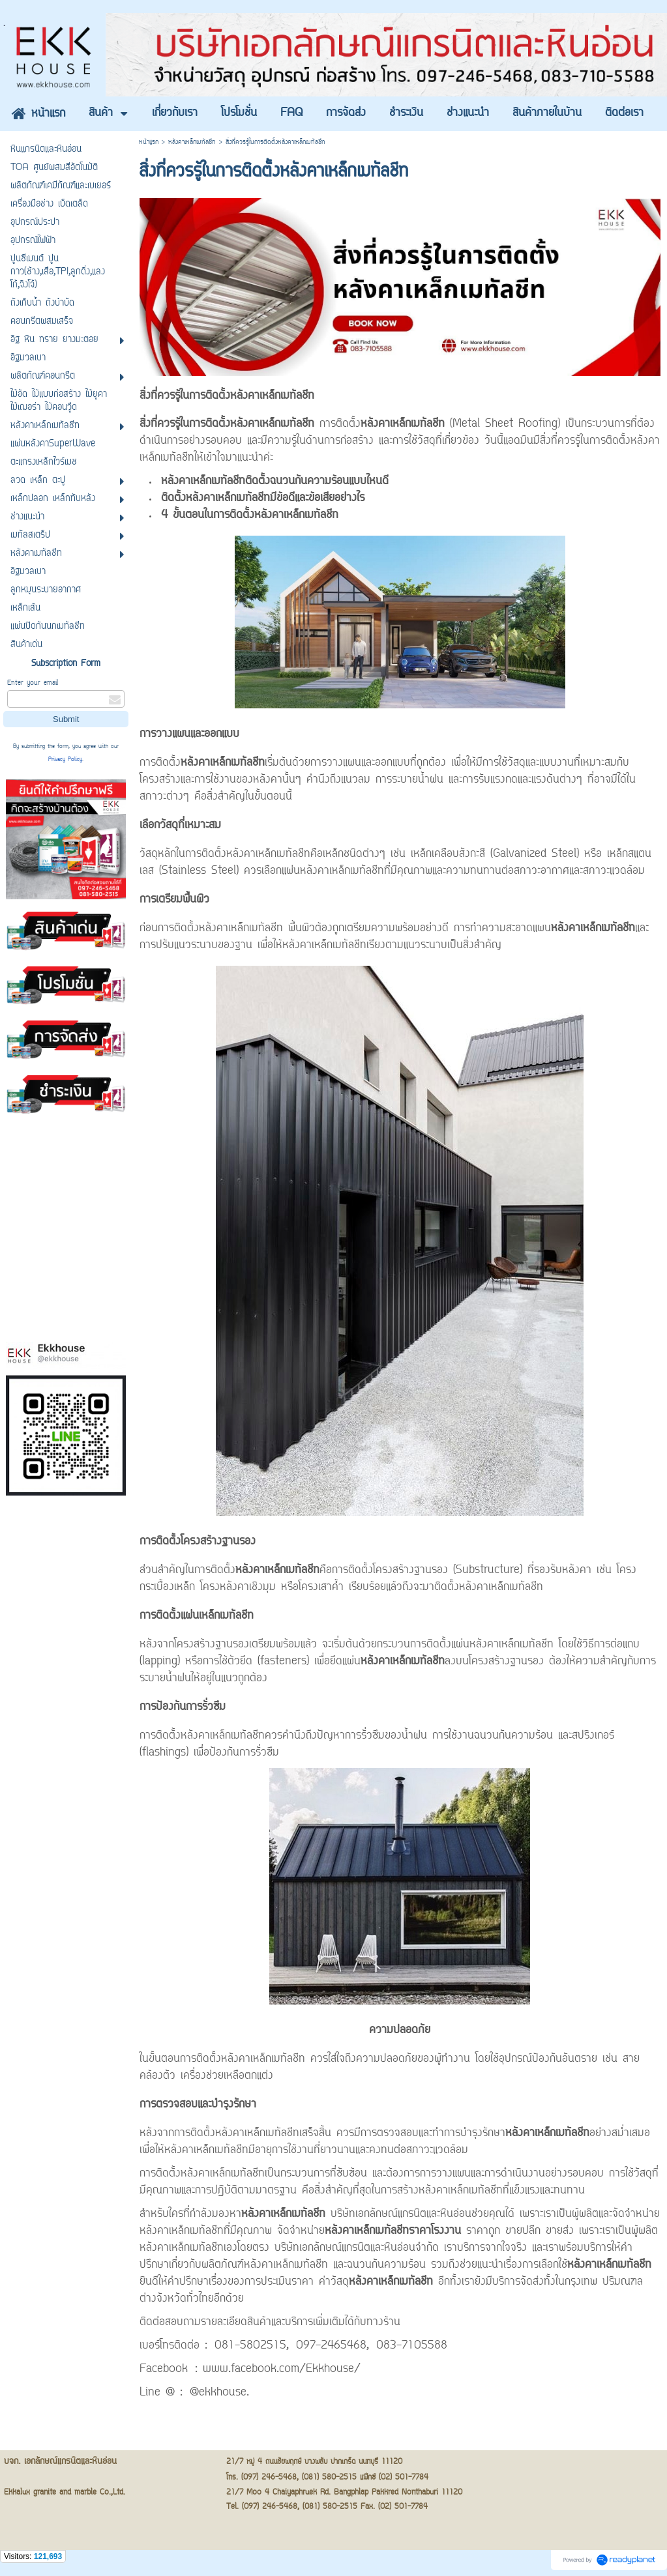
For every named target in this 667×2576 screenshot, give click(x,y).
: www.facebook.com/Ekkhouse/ (278, 2369)
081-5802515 (250, 2345)
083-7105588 (411, 2345)
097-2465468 (331, 2345)
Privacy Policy (65, 760)
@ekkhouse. (219, 2392)
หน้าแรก (148, 142)
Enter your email (32, 683)
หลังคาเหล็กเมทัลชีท (192, 142)
